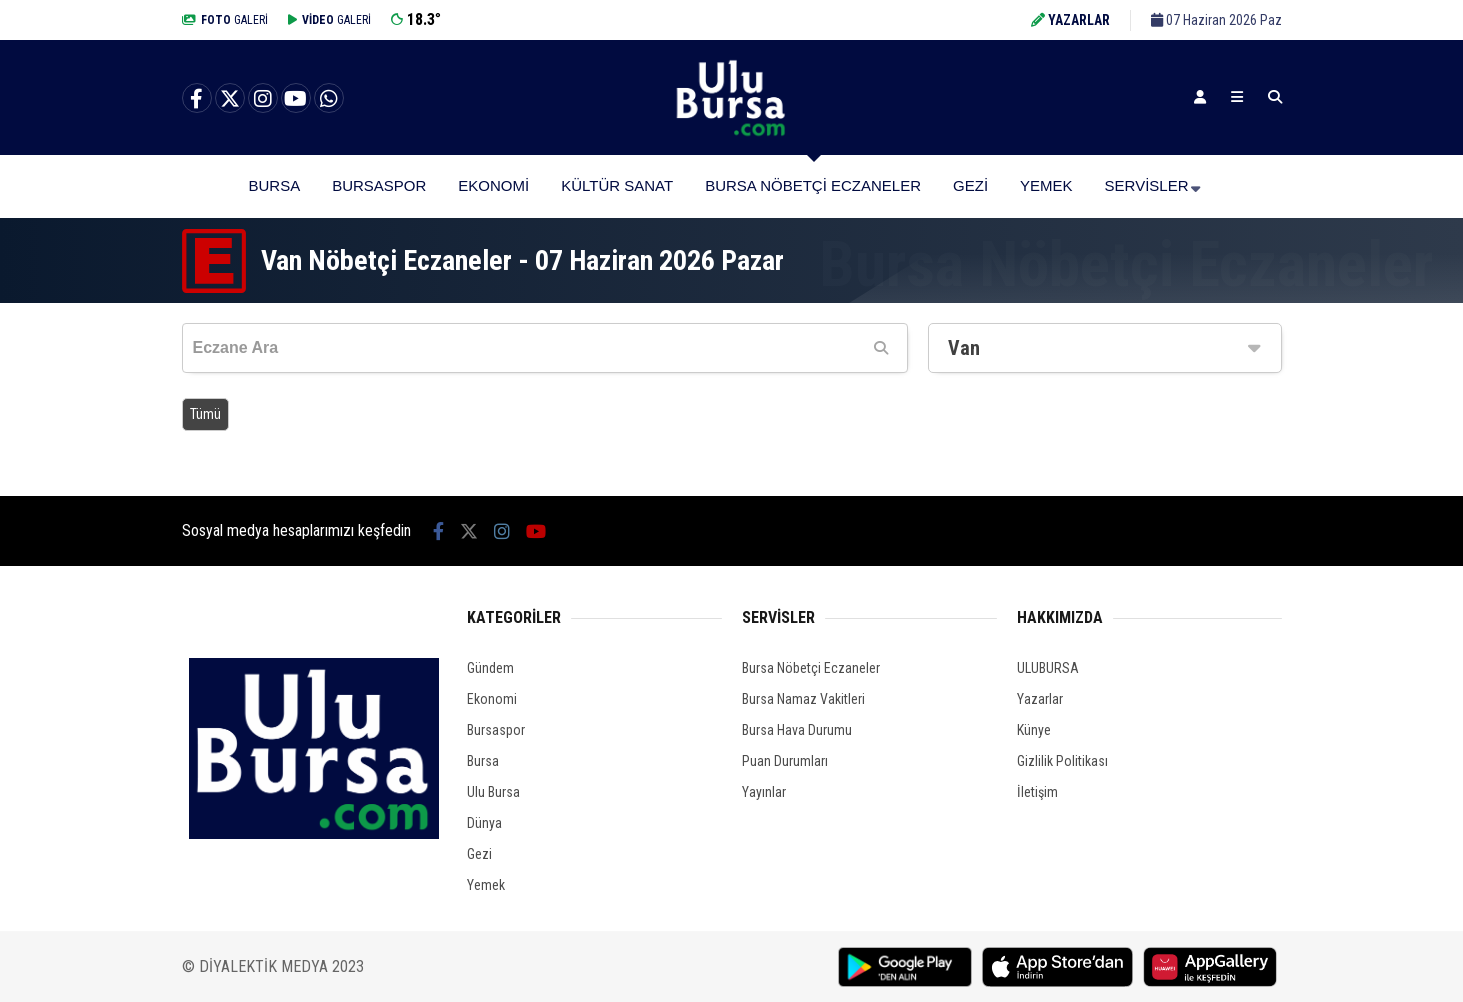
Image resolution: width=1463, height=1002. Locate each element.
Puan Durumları (785, 761)
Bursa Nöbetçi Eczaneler (813, 185)
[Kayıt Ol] (1200, 97)
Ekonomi (493, 185)
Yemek (1046, 185)
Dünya (484, 823)
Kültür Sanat (617, 185)
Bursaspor (379, 185)
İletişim (1037, 792)
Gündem (490, 668)
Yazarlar (1040, 699)
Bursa (274, 185)
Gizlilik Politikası (1062, 761)
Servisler (1147, 185)
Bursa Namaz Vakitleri (803, 699)
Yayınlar (764, 792)
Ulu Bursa (493, 792)
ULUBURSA (1048, 668)
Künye (1034, 730)
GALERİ (225, 20)
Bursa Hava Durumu (797, 730)
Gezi (970, 185)
